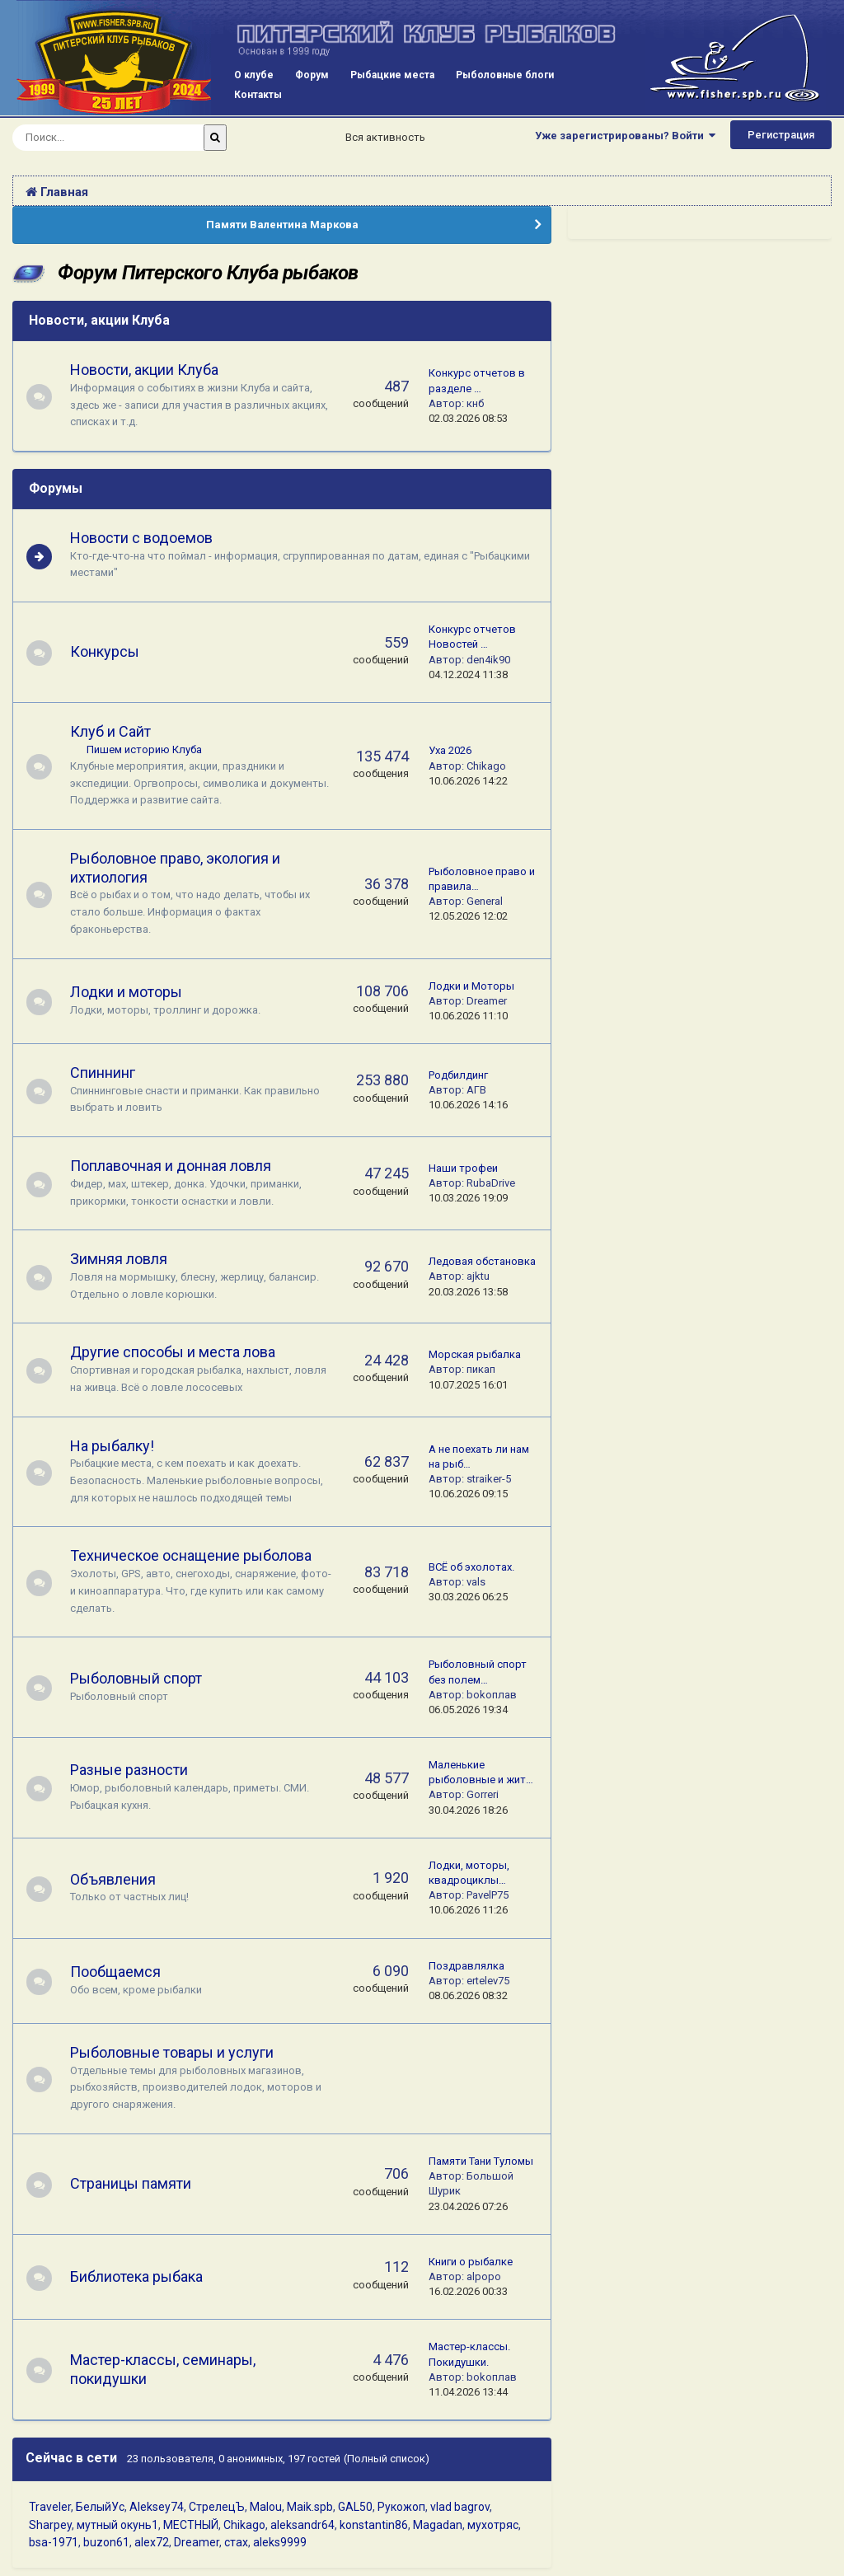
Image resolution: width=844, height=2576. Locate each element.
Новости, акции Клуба (99, 320)
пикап (481, 1369)
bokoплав (492, 1694)
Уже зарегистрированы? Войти (625, 135)
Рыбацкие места (392, 75)
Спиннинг (110, 1072)
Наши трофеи (463, 1168)
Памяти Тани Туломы (481, 2161)
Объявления (120, 1879)
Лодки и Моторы (471, 986)
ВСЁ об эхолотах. (471, 1567)
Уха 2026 (450, 750)
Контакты (258, 95)
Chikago (486, 766)
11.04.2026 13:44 (468, 2392)
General (485, 901)
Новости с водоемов (148, 537)
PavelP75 (488, 1895)
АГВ (476, 1090)
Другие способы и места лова (180, 1352)
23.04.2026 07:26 (468, 2206)
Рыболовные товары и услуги (179, 2052)
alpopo (484, 2276)
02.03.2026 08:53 (468, 418)
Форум (312, 75)
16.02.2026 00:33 (468, 2291)
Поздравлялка (466, 1966)
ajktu (478, 1276)
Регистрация (781, 135)
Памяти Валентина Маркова (282, 224)
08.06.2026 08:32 (468, 1995)
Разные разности (136, 1769)
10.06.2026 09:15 (468, 1493)
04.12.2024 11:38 (468, 674)
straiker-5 (489, 1479)
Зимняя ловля (126, 1258)
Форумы (55, 488)
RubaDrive (491, 1183)
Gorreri (483, 1794)
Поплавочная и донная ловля (178, 1165)
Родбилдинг (458, 1075)
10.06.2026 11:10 (468, 1015)
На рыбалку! (119, 1445)
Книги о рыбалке (471, 2261)
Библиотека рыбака (143, 2276)
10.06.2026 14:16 (468, 1104)
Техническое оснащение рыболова (198, 1555)
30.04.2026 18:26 (468, 1810)
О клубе (254, 75)
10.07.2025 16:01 (468, 1385)
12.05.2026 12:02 (468, 916)
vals (476, 1582)
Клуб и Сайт (117, 731)
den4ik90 (488, 659)
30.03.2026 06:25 (468, 1596)
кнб (475, 403)
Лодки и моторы (133, 991)
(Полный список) (386, 2458)
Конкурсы (112, 651)
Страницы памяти (138, 2183)
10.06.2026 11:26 (468, 1910)
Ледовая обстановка (482, 1261)
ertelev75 (488, 1980)
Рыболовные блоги (505, 75)
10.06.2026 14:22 (468, 781)
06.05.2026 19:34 (468, 1709)
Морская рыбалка (475, 1354)
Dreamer (487, 1001)
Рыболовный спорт (143, 1678)
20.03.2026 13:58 (468, 1292)
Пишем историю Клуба (151, 749)
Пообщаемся (122, 1971)
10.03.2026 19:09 (468, 1198)
